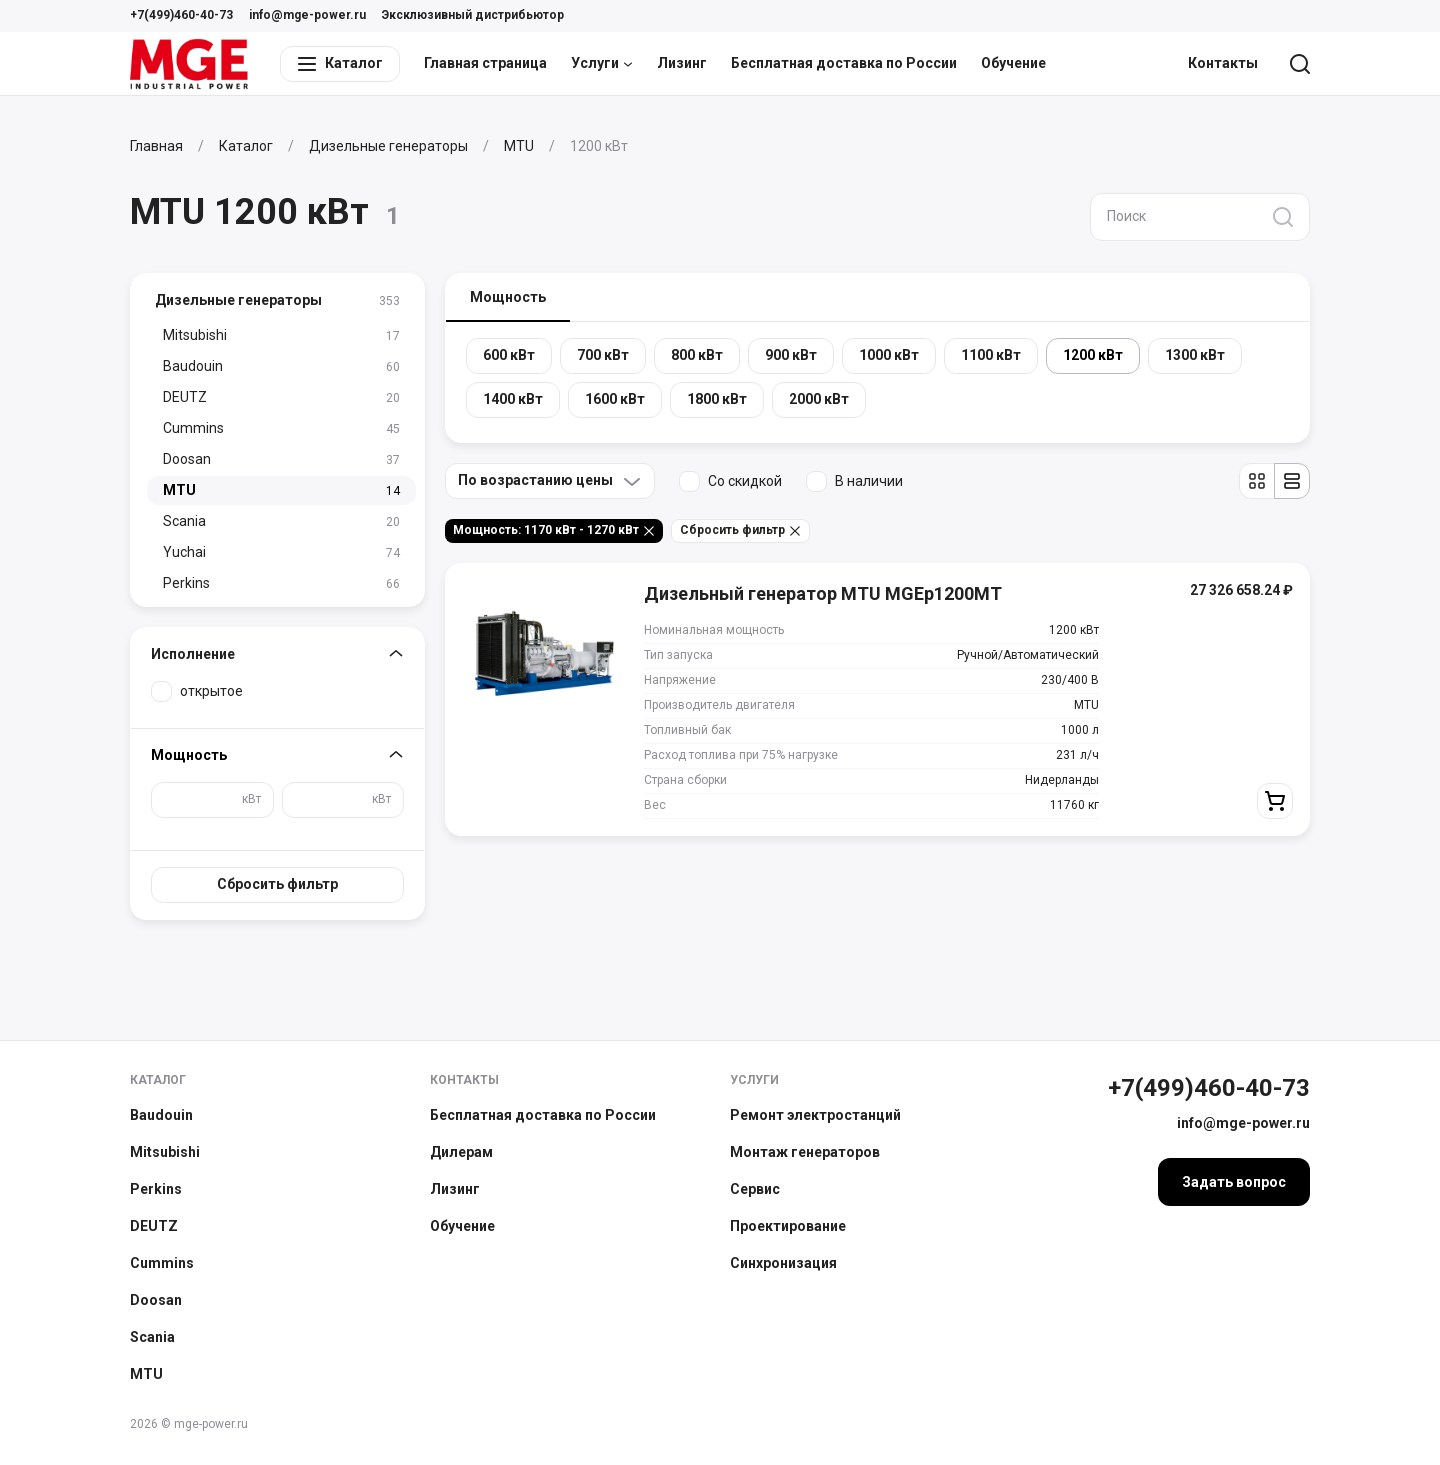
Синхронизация (783, 1263)
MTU (146, 1374)
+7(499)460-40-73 (181, 15)
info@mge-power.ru (307, 15)
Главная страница (485, 63)
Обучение (1013, 63)
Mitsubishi (165, 1152)
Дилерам (461, 1152)
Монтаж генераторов (805, 1152)
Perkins (156, 1189)
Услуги (602, 63)
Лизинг (682, 63)
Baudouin (161, 1115)
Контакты (1223, 63)
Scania (152, 1337)
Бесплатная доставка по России (844, 63)
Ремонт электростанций (815, 1115)
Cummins (162, 1263)
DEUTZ (154, 1226)
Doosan (156, 1300)
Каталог (158, 1080)
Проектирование (788, 1226)
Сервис (755, 1189)
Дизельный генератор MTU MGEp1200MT (823, 593)
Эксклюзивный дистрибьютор (473, 15)
